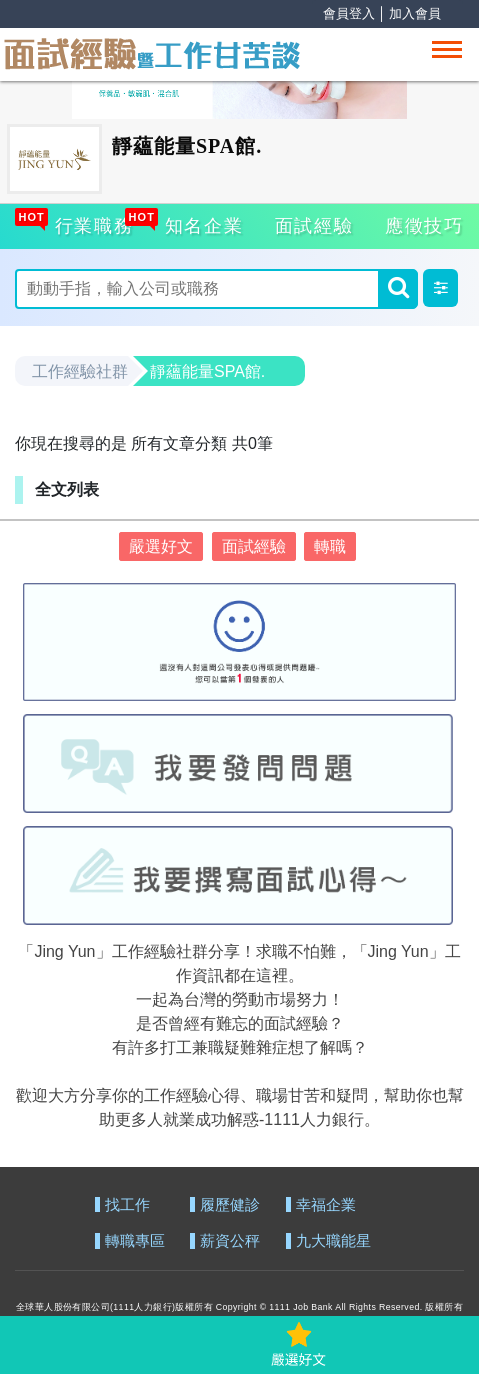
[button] (440, 288)
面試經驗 (314, 226)
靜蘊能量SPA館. (207, 371)
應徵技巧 (424, 226)
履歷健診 (230, 1205)
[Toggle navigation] (447, 49)
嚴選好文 (161, 546)
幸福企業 (326, 1205)
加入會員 (415, 13)
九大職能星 (333, 1241)
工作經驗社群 (80, 371)
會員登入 (349, 13)
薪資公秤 (230, 1241)
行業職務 (92, 222)
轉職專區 (135, 1241)
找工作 (127, 1205)
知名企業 (202, 222)
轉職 (330, 546)
